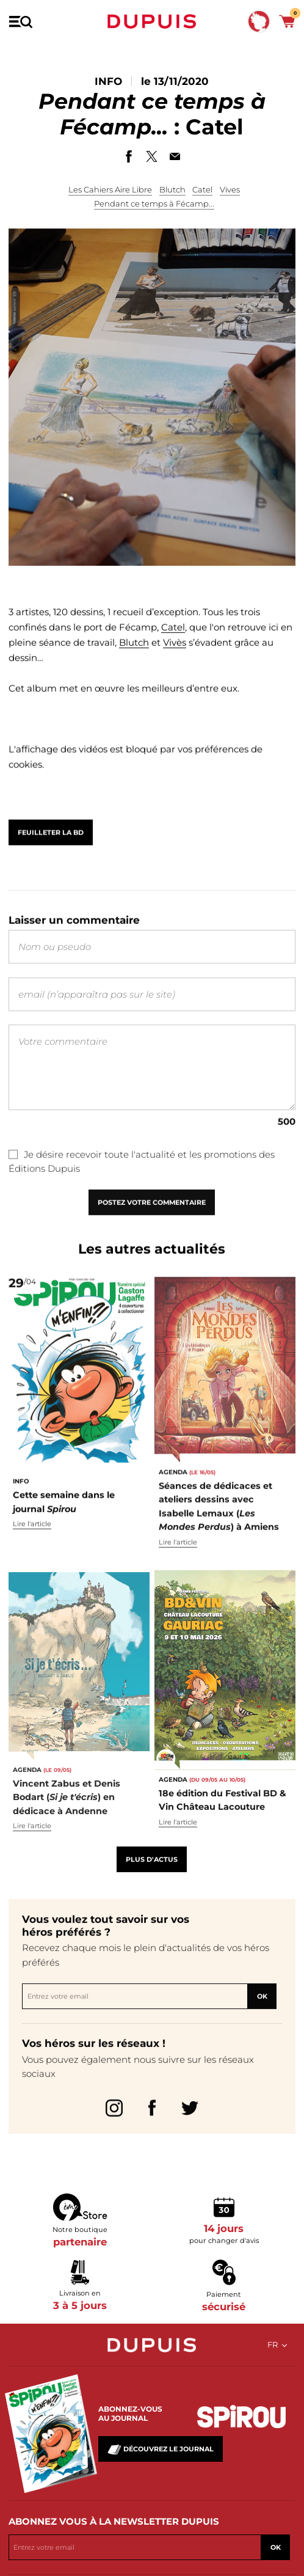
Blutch (172, 189)
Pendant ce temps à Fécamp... (154, 203)
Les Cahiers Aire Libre (110, 189)
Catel (202, 189)
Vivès (174, 669)
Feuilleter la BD (51, 853)
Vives (230, 189)
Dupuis (152, 21)
